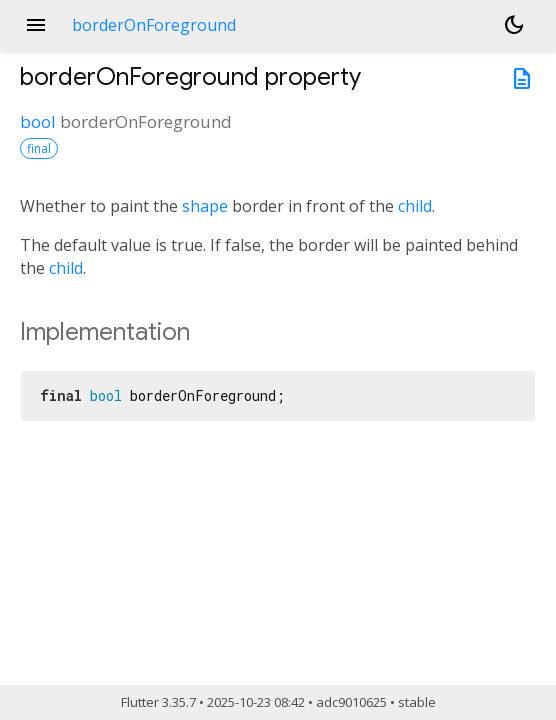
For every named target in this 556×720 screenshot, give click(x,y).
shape (205, 206)
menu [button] (36, 25)
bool (38, 121)
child (415, 206)
